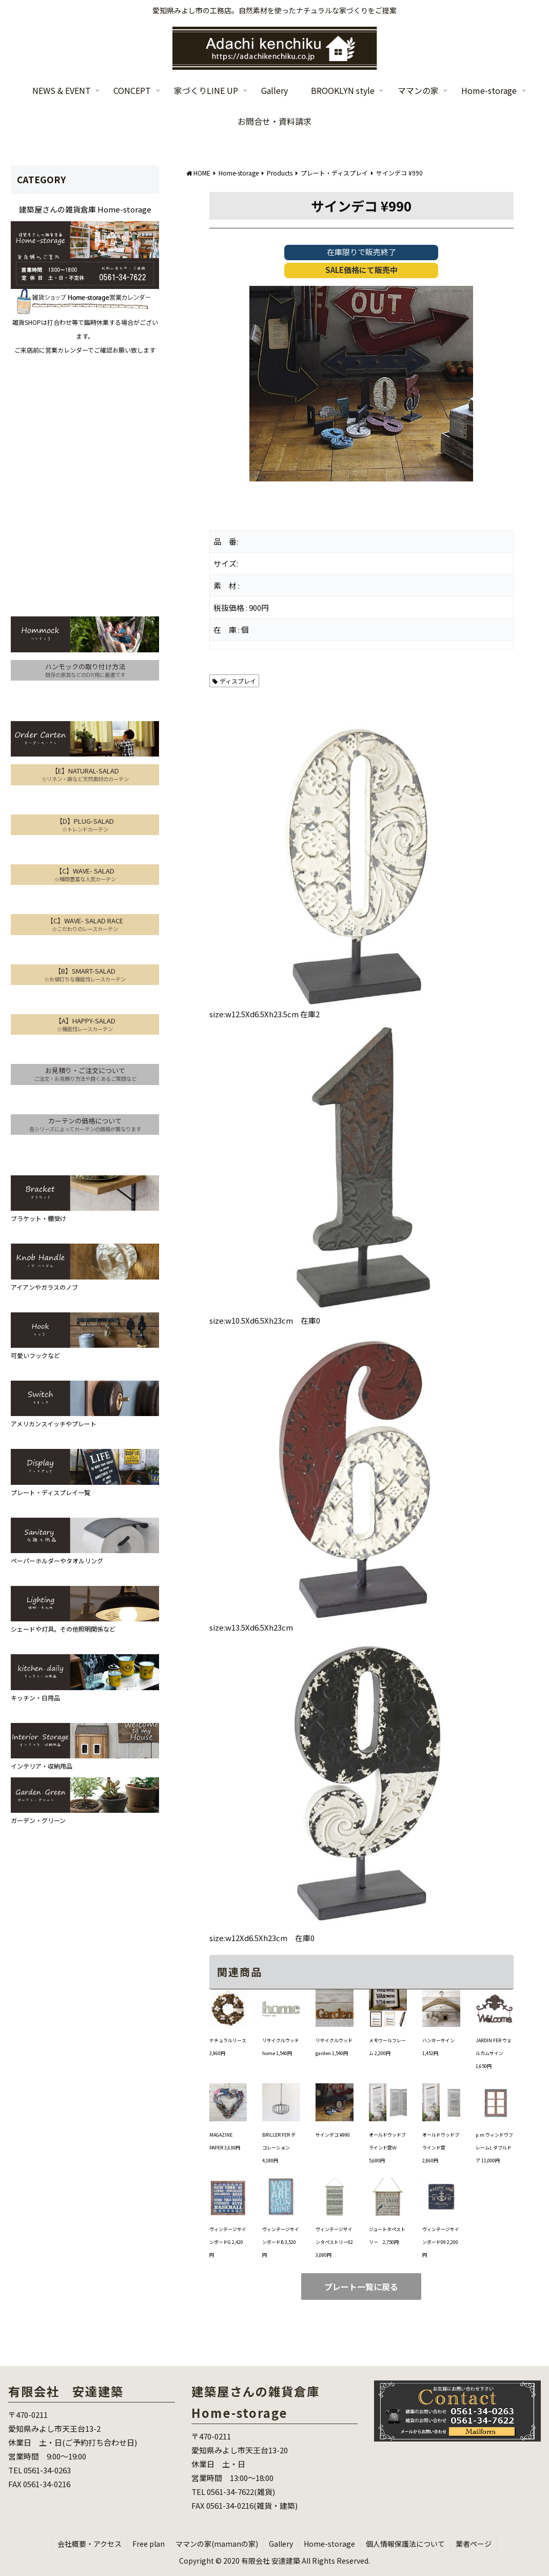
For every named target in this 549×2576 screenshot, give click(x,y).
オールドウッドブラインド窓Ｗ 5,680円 (387, 2148)
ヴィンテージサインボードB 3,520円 (280, 2242)
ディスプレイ (234, 680)
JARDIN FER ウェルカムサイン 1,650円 (494, 2053)
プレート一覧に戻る (361, 2286)
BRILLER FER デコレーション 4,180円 (279, 2148)
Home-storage (329, 2544)
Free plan (148, 2544)
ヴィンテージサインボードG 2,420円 (227, 2242)
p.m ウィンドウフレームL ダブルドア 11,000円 (494, 2148)
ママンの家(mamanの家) (216, 2544)
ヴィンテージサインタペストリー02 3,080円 (334, 2242)
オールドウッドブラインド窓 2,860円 (440, 2148)
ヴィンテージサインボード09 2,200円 (440, 2242)
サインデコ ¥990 (333, 2135)
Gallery (281, 2544)
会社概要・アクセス (89, 2544)
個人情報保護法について (405, 2544)
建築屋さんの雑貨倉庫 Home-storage (85, 209)
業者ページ (474, 2544)
